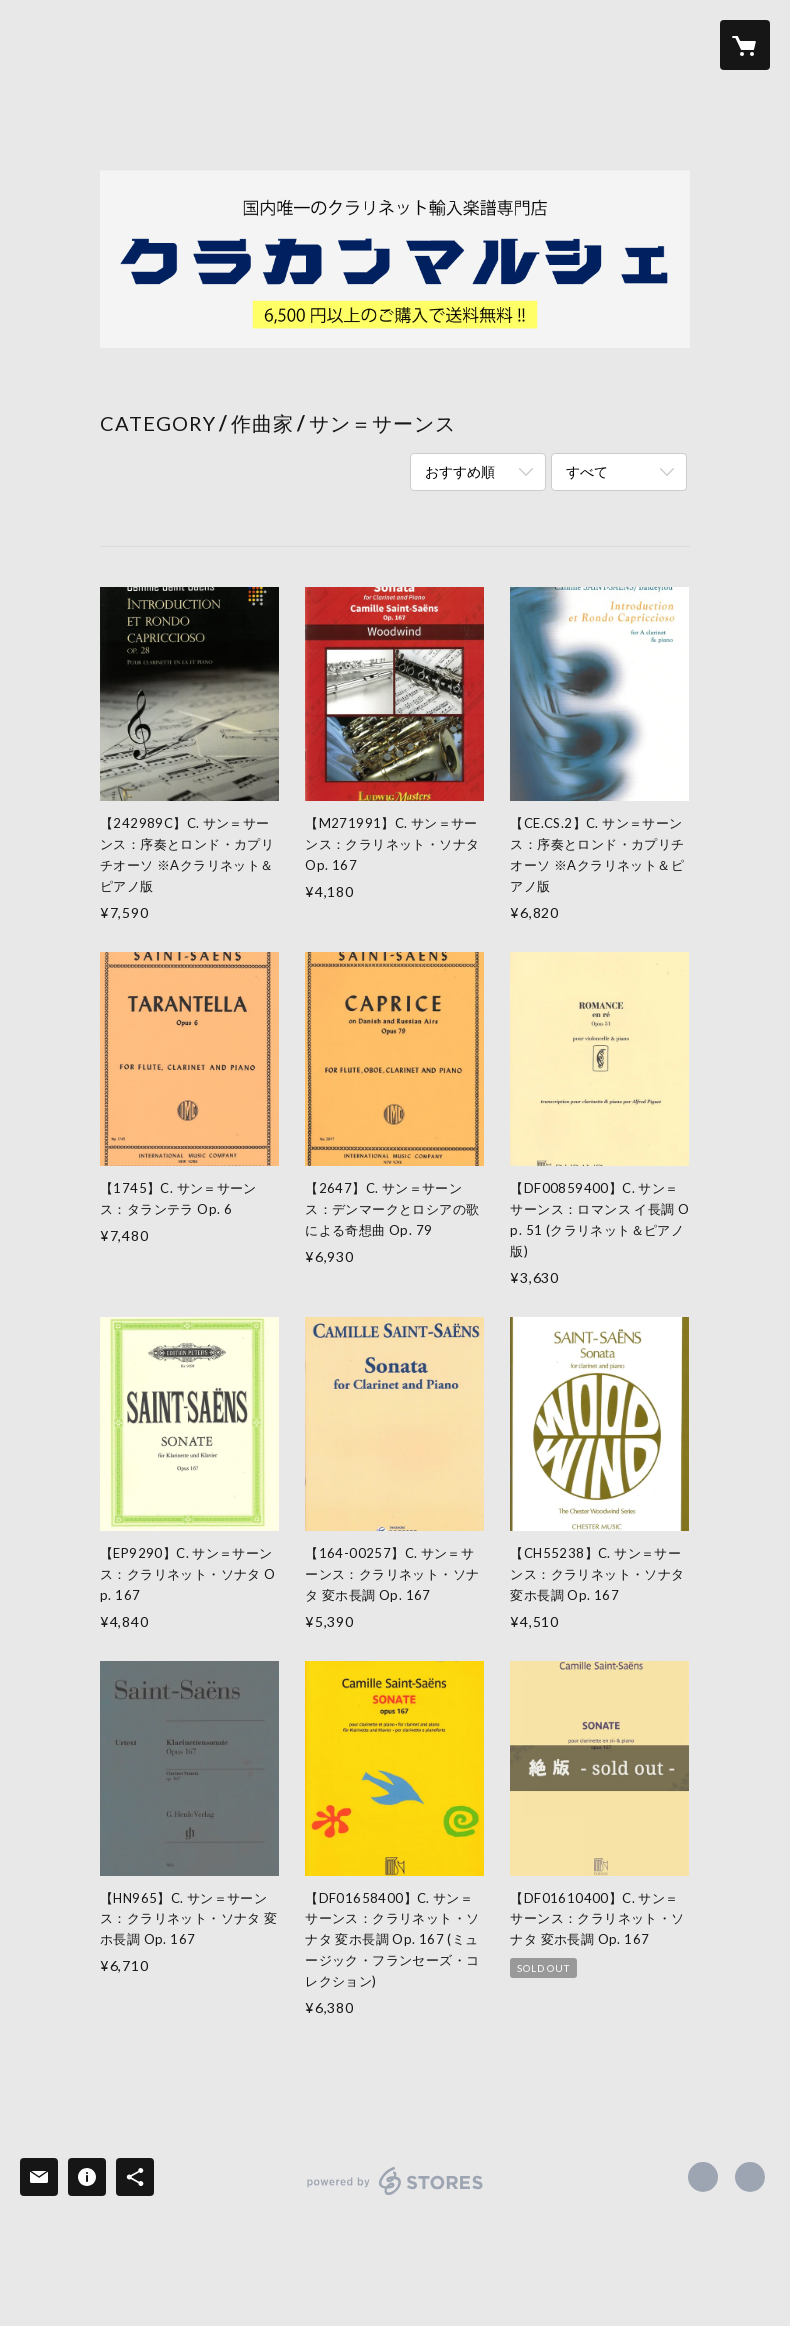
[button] (665, 45)
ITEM (227, 43)
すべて (587, 471)
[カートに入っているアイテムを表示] (745, 45)
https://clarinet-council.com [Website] (750, 2177)
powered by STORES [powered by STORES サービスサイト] (395, 2194)
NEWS (492, 43)
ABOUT (415, 43)
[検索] (45, 45)
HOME (157, 43)
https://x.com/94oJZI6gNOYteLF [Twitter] (703, 2177)
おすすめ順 (460, 471)
